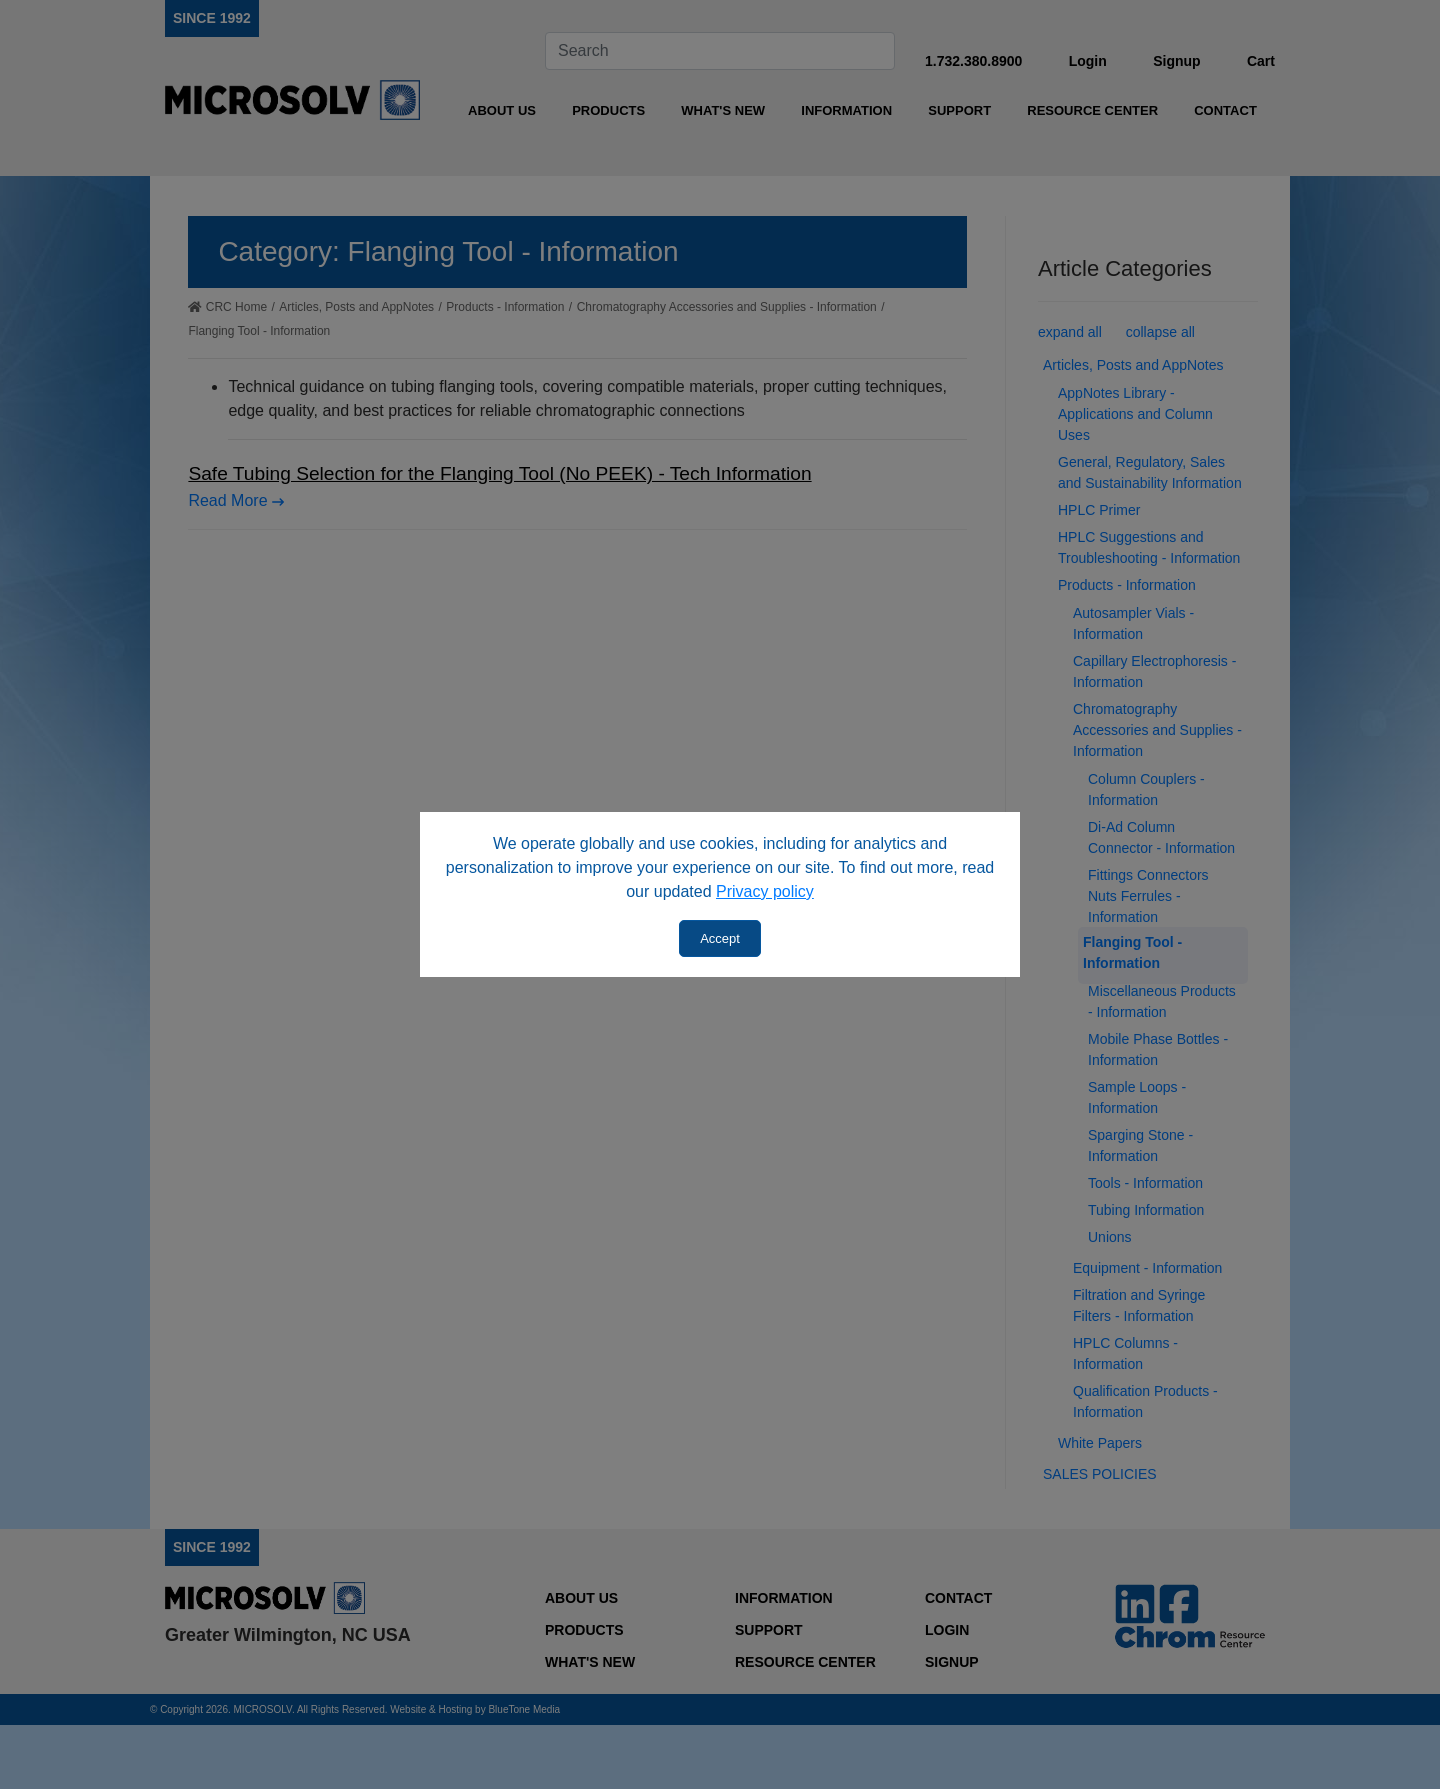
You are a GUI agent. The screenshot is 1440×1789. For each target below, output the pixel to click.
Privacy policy (765, 891)
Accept (720, 938)
